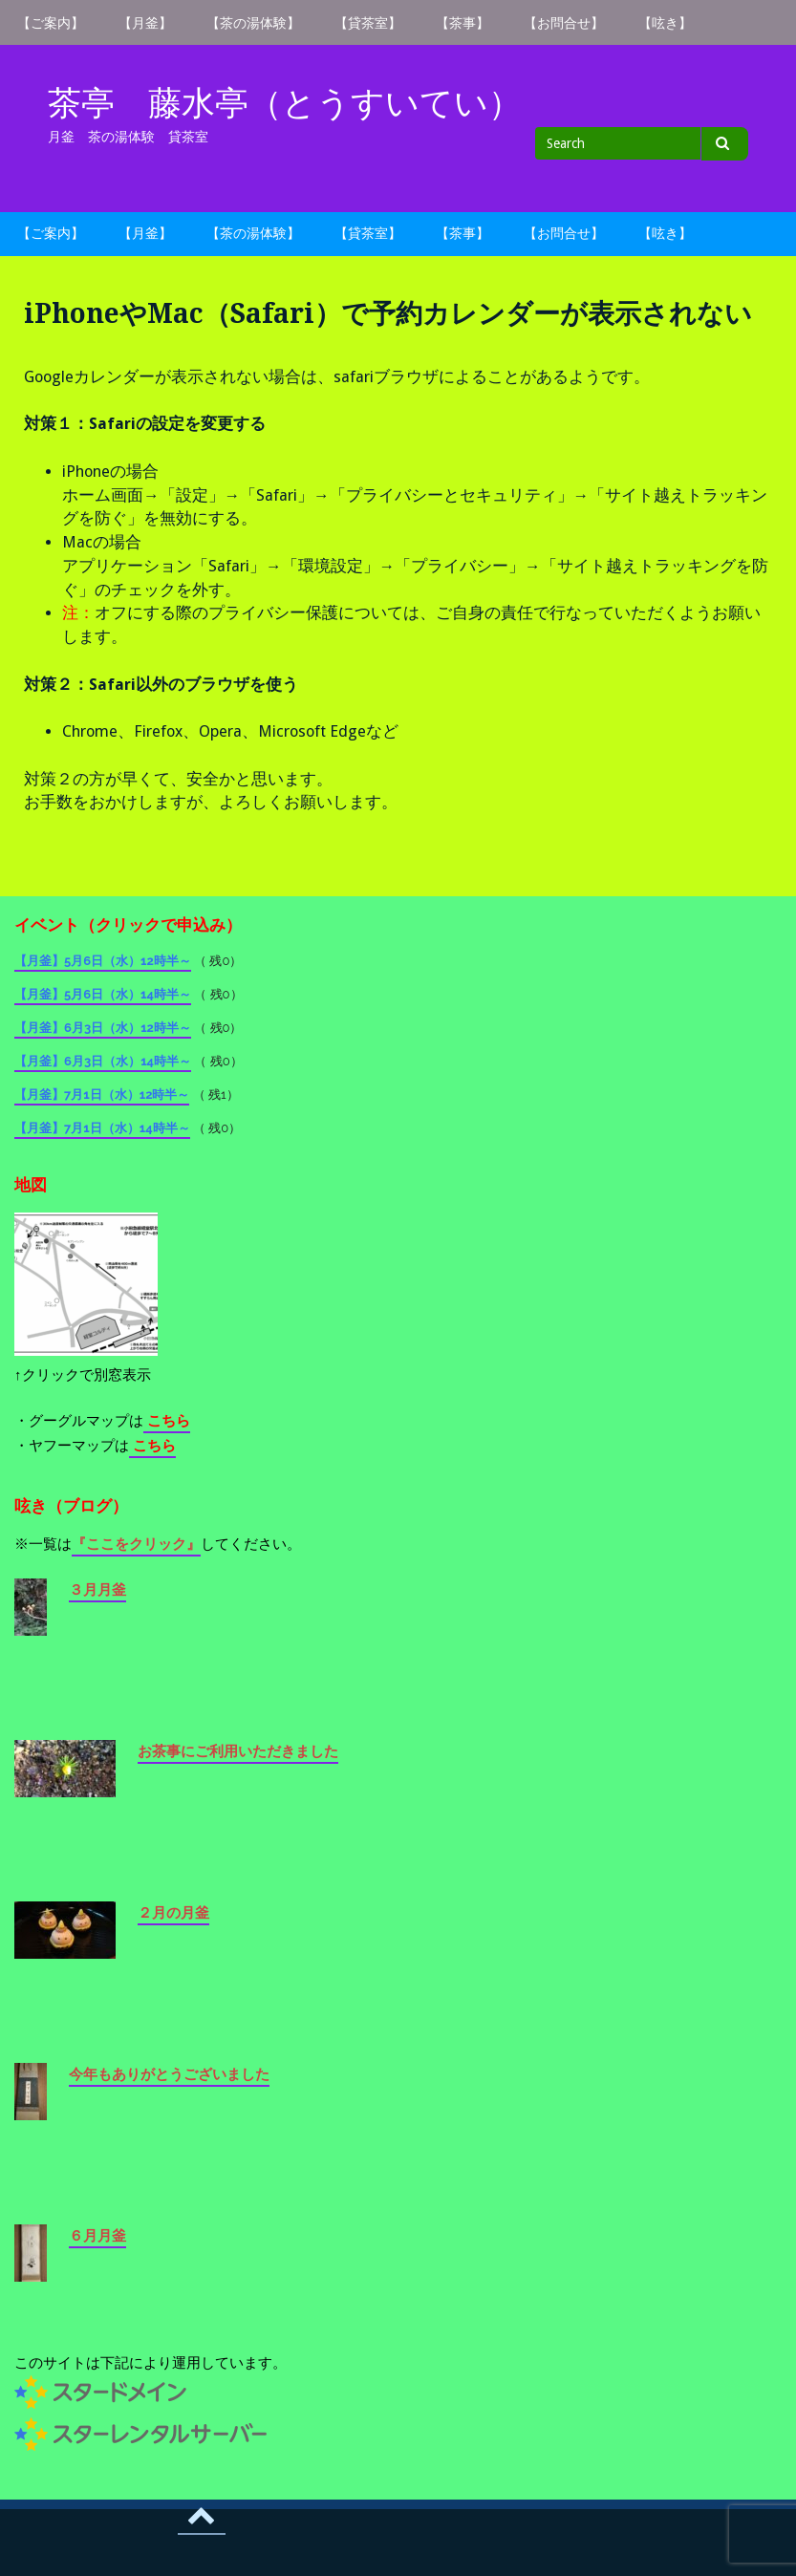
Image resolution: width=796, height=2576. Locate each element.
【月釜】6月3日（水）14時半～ (102, 1061)
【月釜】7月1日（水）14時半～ (102, 1128)
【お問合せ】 (564, 23)
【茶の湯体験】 (253, 23)
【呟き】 (665, 23)
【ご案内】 (50, 23)
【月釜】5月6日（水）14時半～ (102, 994)
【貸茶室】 (367, 23)
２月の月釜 (173, 1912)
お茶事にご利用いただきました (238, 1751)
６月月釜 (97, 2235)
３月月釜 (97, 1590)
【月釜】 (145, 23)
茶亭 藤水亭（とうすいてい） (285, 103)
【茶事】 (462, 23)
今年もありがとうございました (169, 2074)
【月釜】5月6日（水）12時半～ (102, 961)
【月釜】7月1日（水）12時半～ (101, 1094)
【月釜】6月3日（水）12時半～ (102, 1027)
